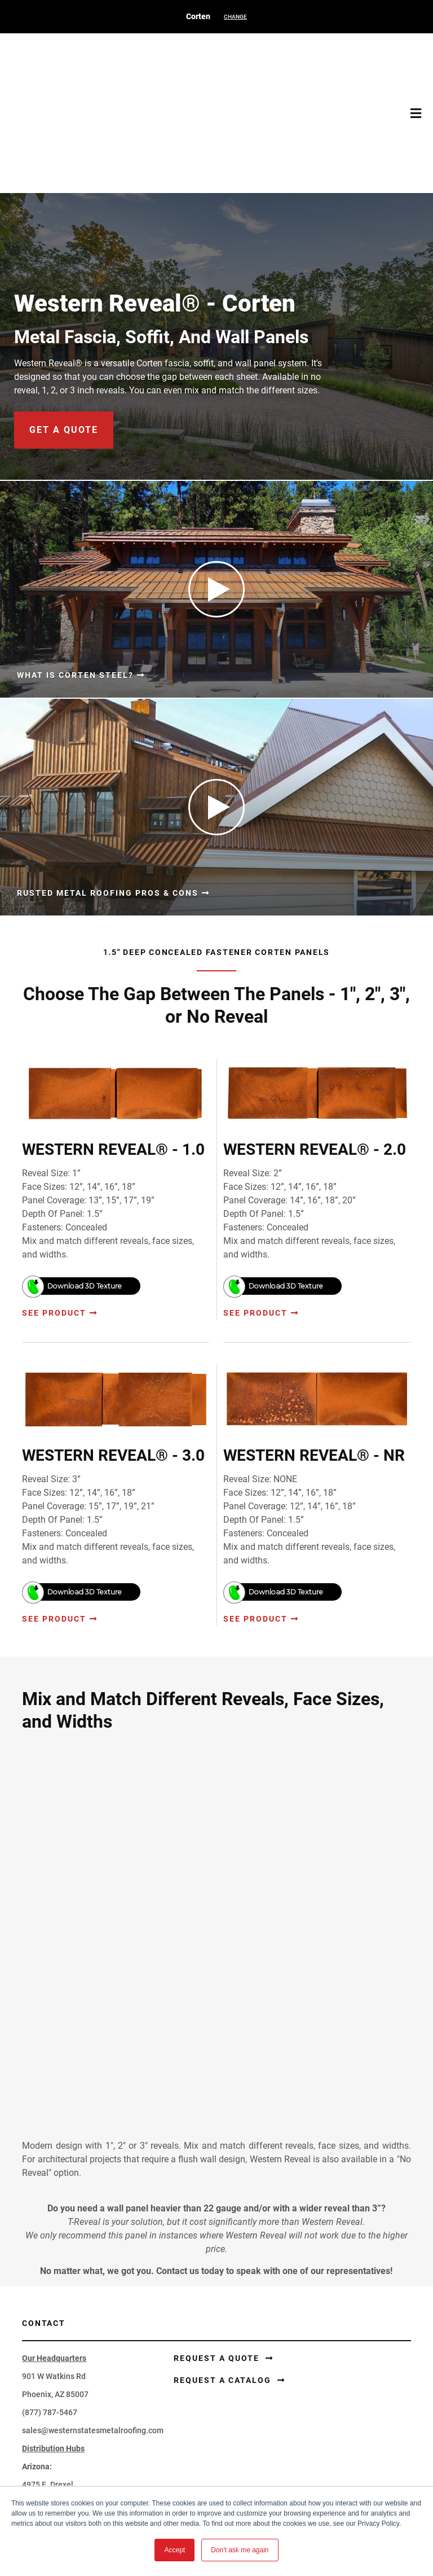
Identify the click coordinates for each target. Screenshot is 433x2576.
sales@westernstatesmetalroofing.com (93, 1979)
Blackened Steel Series (271, 2370)
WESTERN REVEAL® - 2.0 (314, 1047)
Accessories (43, 2351)
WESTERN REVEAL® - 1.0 (113, 1047)
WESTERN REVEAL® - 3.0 (113, 1353)
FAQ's (31, 2451)
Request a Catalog (224, 1929)
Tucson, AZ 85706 (54, 2051)
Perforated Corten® (265, 2333)
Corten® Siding (49, 2315)
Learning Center (51, 2433)
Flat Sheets (250, 2297)
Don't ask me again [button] (239, 2550)
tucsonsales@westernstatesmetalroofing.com (105, 2087)
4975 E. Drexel (47, 2033)
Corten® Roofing (52, 2297)
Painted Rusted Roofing (272, 2351)
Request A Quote (52, 2469)
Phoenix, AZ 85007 (55, 1943)
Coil (237, 2315)
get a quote (63, 327)
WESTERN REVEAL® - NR (314, 1353)
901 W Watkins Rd (54, 1925)
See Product (54, 1210)
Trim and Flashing (54, 2333)
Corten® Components (61, 2370)
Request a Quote (218, 1907)
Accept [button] (174, 2550)
